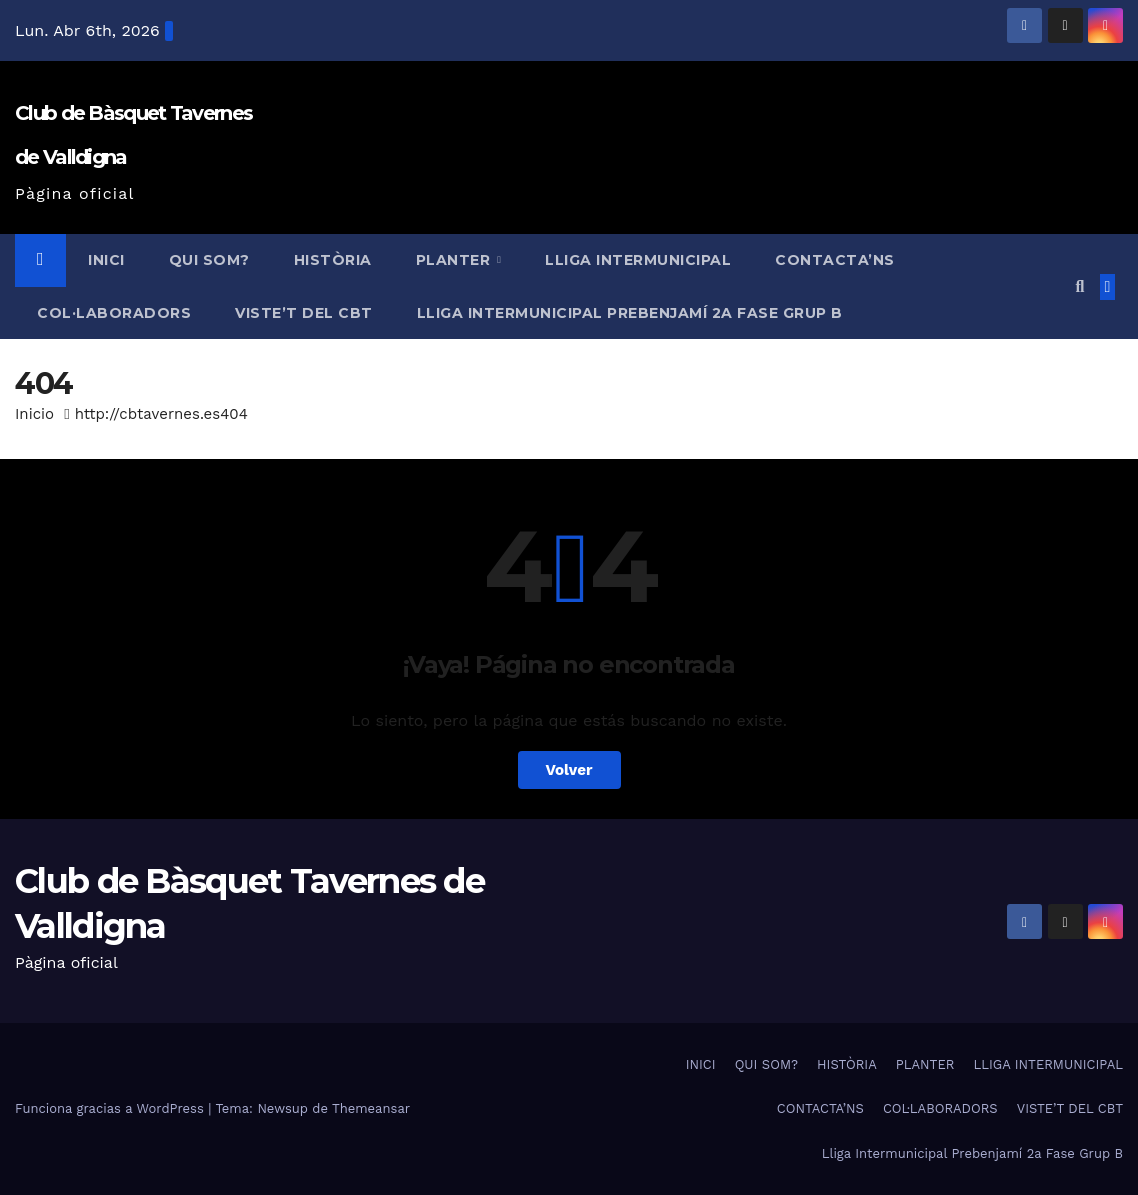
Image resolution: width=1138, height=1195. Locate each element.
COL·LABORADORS (114, 313)
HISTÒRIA (333, 260)
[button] (1079, 286)
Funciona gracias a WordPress (111, 1108)
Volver (569, 770)
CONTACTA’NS (835, 260)
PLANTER (455, 260)
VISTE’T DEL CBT (304, 313)
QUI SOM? (209, 260)
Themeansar (371, 1108)
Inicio (34, 414)
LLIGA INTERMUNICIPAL (638, 260)
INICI (106, 260)
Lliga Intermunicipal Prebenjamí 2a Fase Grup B (630, 313)
